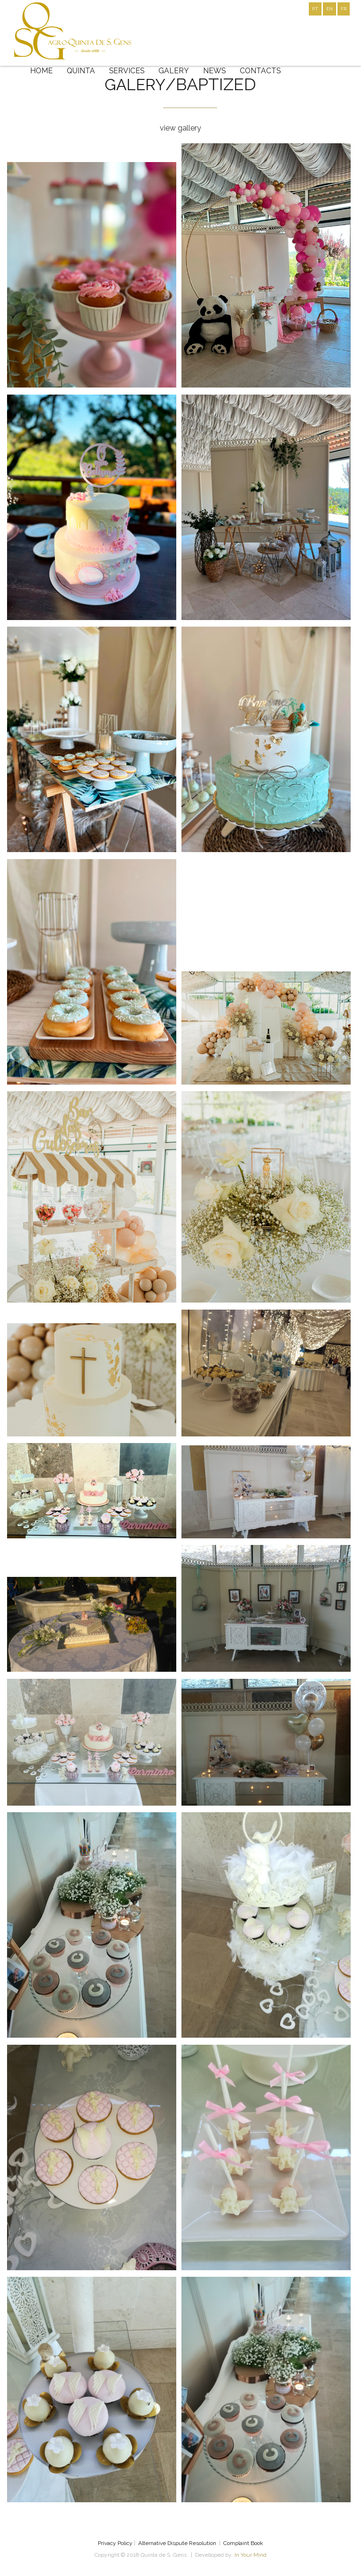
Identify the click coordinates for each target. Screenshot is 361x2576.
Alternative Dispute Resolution (177, 2543)
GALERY (175, 70)
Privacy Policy (115, 2543)
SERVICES (128, 70)
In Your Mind (251, 2555)
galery (135, 84)
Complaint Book (243, 2543)
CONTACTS (263, 70)
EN (329, 8)
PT (315, 8)
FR (343, 8)
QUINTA (81, 70)
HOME (41, 70)
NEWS (216, 70)
